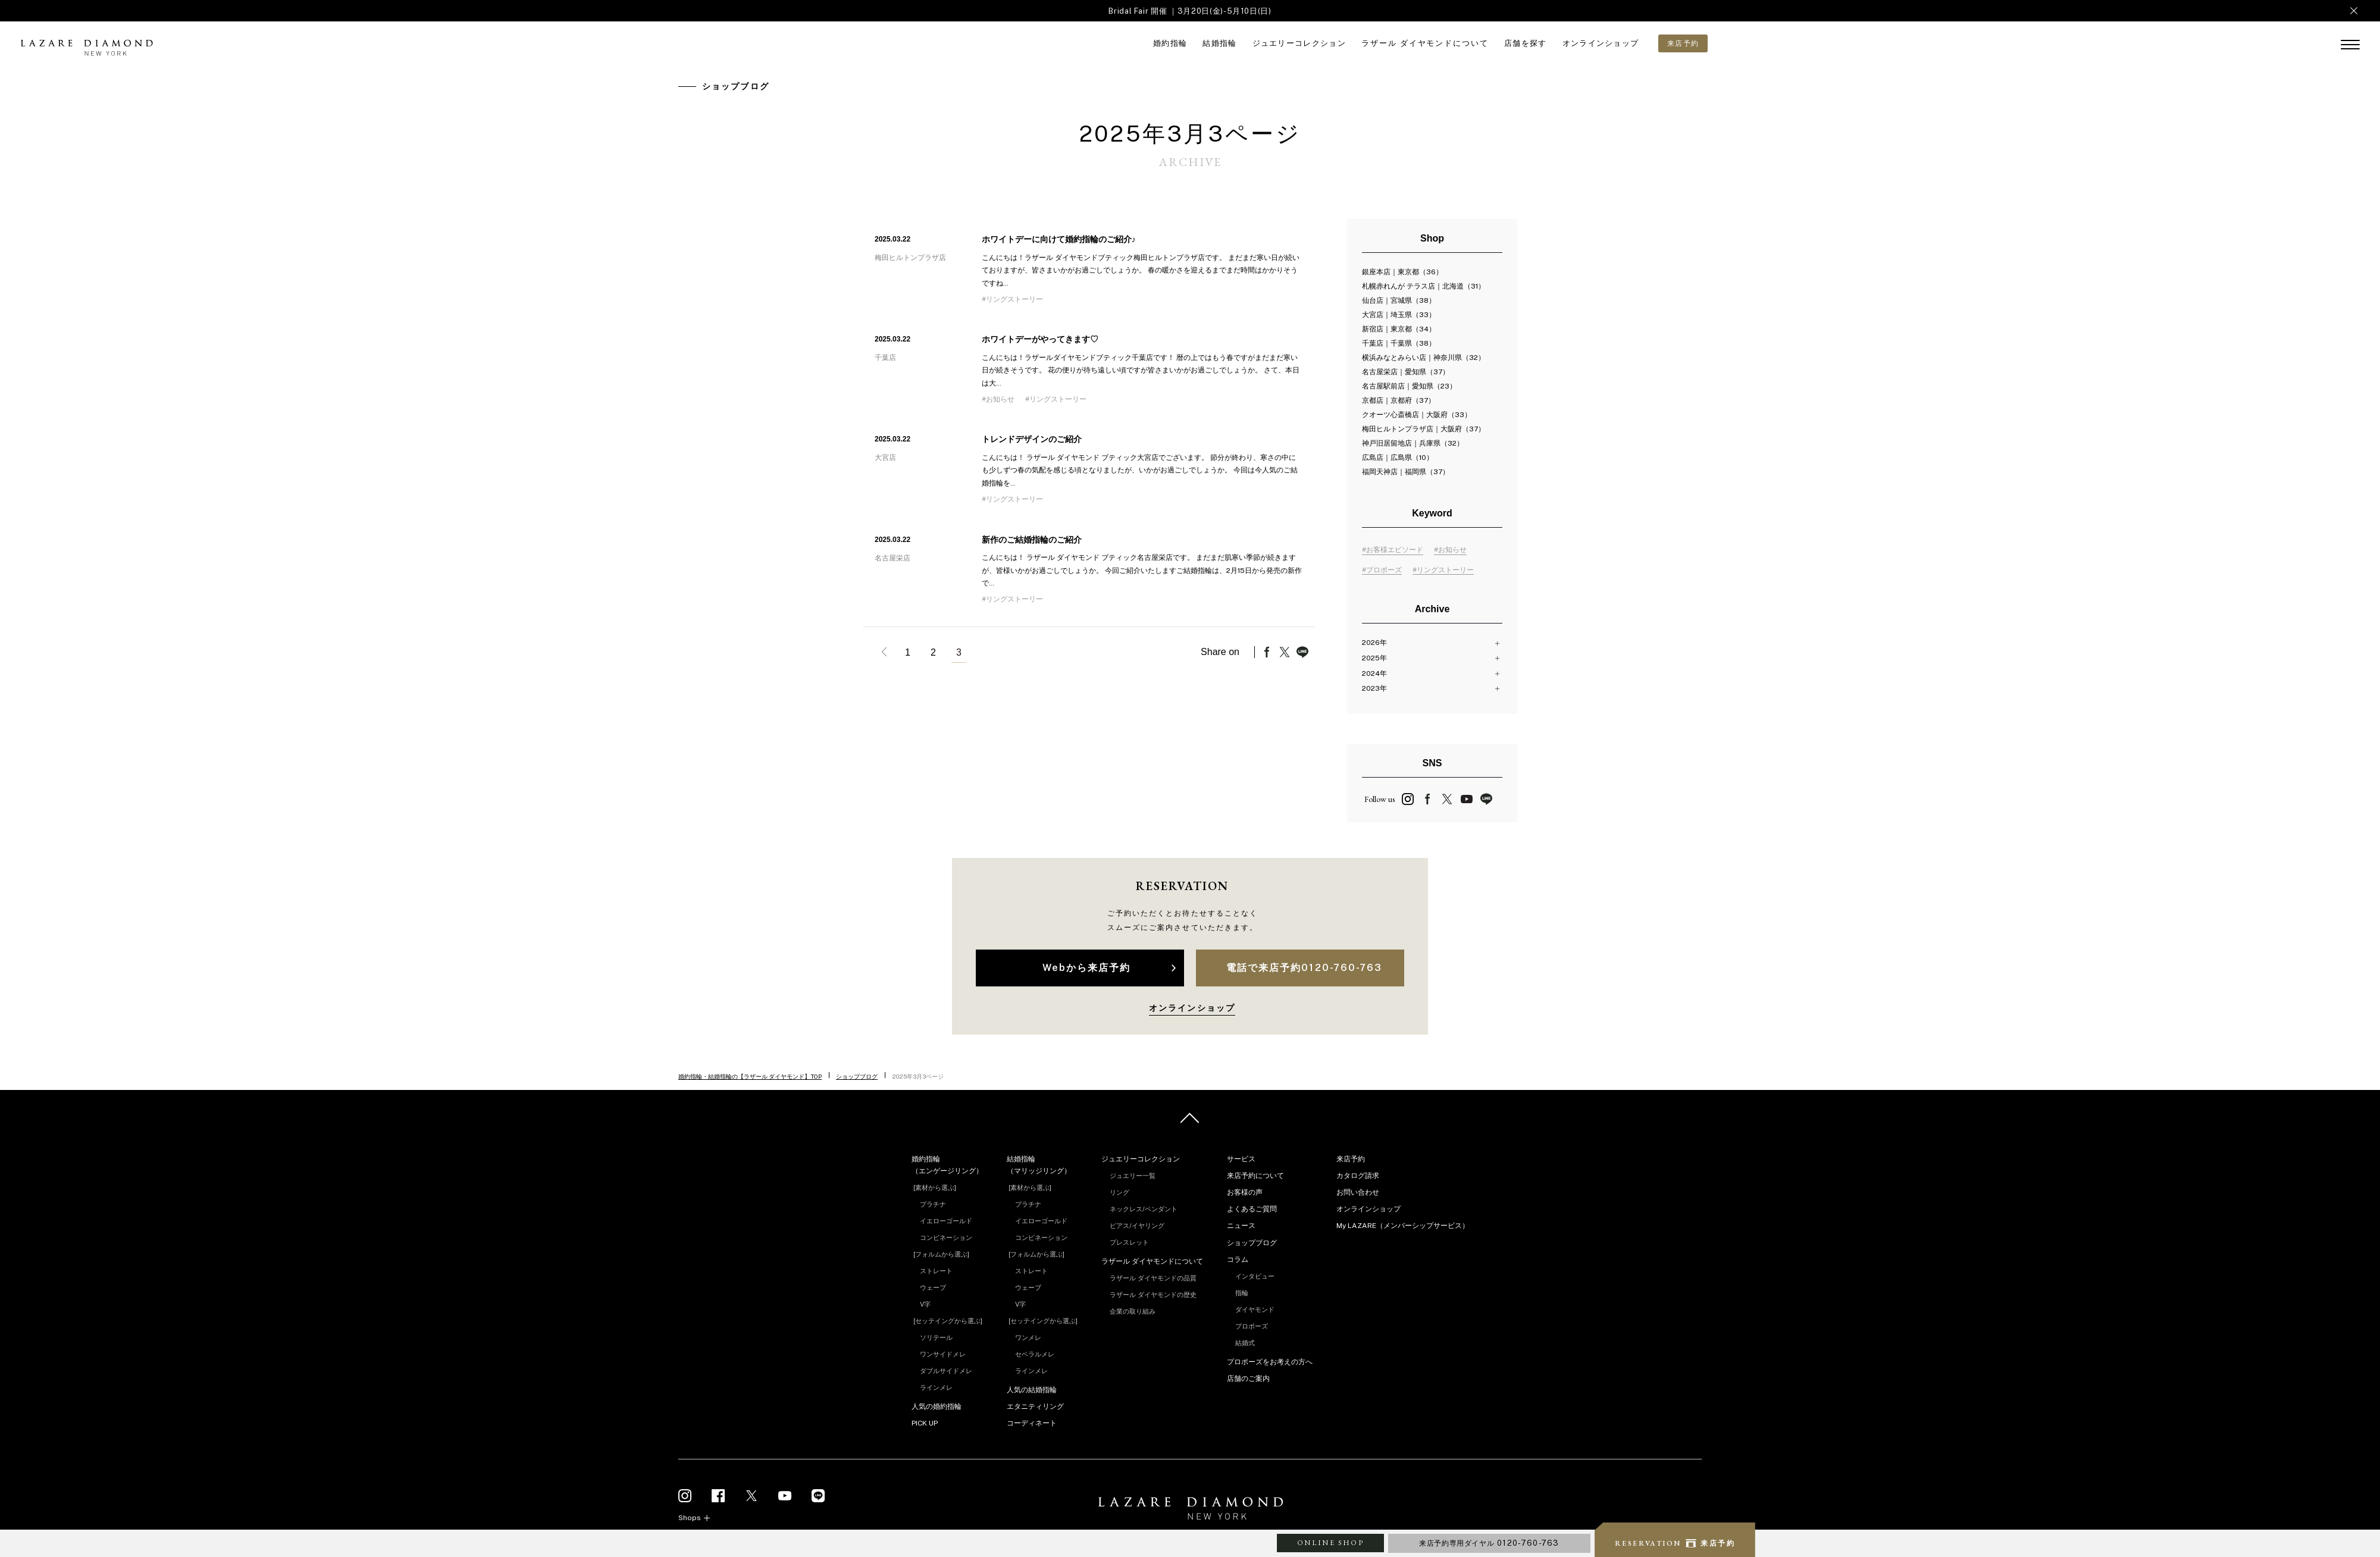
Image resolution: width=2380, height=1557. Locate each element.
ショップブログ (857, 1076)
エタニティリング (1035, 1406)
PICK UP (925, 1423)
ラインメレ (936, 1387)
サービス (1241, 1159)
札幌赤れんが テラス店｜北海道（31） (1423, 286)
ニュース (1241, 1225)
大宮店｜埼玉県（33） (1399, 315)
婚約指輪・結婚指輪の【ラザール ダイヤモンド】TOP (750, 1076)
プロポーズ (1251, 1326)
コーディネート (1032, 1423)
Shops (689, 1518)
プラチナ (933, 1204)
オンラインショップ (1600, 43)
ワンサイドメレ (943, 1354)
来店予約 (1350, 1159)
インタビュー (1254, 1276)
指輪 (1241, 1292)
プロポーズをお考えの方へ (1270, 1362)
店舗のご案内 (1248, 1378)
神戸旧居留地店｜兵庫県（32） (1413, 443)
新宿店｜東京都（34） (1399, 329)
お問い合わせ (1357, 1192)
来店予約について (1255, 1175)
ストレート (936, 1270)
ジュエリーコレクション (1299, 43)
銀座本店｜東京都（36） (1402, 272)
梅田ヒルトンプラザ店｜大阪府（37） (1423, 429)
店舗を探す (1525, 43)
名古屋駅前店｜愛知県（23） (1409, 386)
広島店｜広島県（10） (1397, 457)
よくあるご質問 (1252, 1209)
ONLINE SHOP (1330, 1542)
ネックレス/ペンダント (1144, 1209)
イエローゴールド (946, 1220)
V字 (925, 1304)
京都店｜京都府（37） (1398, 400)
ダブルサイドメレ (946, 1370)
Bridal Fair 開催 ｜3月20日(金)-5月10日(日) (1189, 11)
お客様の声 (1245, 1192)
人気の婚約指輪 (937, 1406)
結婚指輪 (1219, 43)
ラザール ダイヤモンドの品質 (1153, 1278)
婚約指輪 (1170, 43)
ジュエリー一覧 (1132, 1175)
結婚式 (1245, 1342)
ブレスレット (1129, 1242)
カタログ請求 (1357, 1175)
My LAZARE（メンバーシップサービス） (1402, 1225)
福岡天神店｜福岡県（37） (1405, 472)
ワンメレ (1028, 1337)
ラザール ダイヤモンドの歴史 (1153, 1294)
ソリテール (936, 1337)
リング (1119, 1192)
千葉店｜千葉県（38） (1399, 343)
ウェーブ (933, 1287)
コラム (1237, 1259)
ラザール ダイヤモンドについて (1425, 43)
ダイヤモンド (1254, 1309)
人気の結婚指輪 (1032, 1390)
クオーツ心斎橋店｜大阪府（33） (1416, 415)
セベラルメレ (1034, 1354)
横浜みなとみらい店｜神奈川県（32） (1423, 357)
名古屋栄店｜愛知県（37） (1405, 372)
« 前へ (882, 652)
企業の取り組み (1132, 1311)
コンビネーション (946, 1237)
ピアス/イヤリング (1137, 1225)
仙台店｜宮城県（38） (1399, 300)
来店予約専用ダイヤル (1489, 1543)
